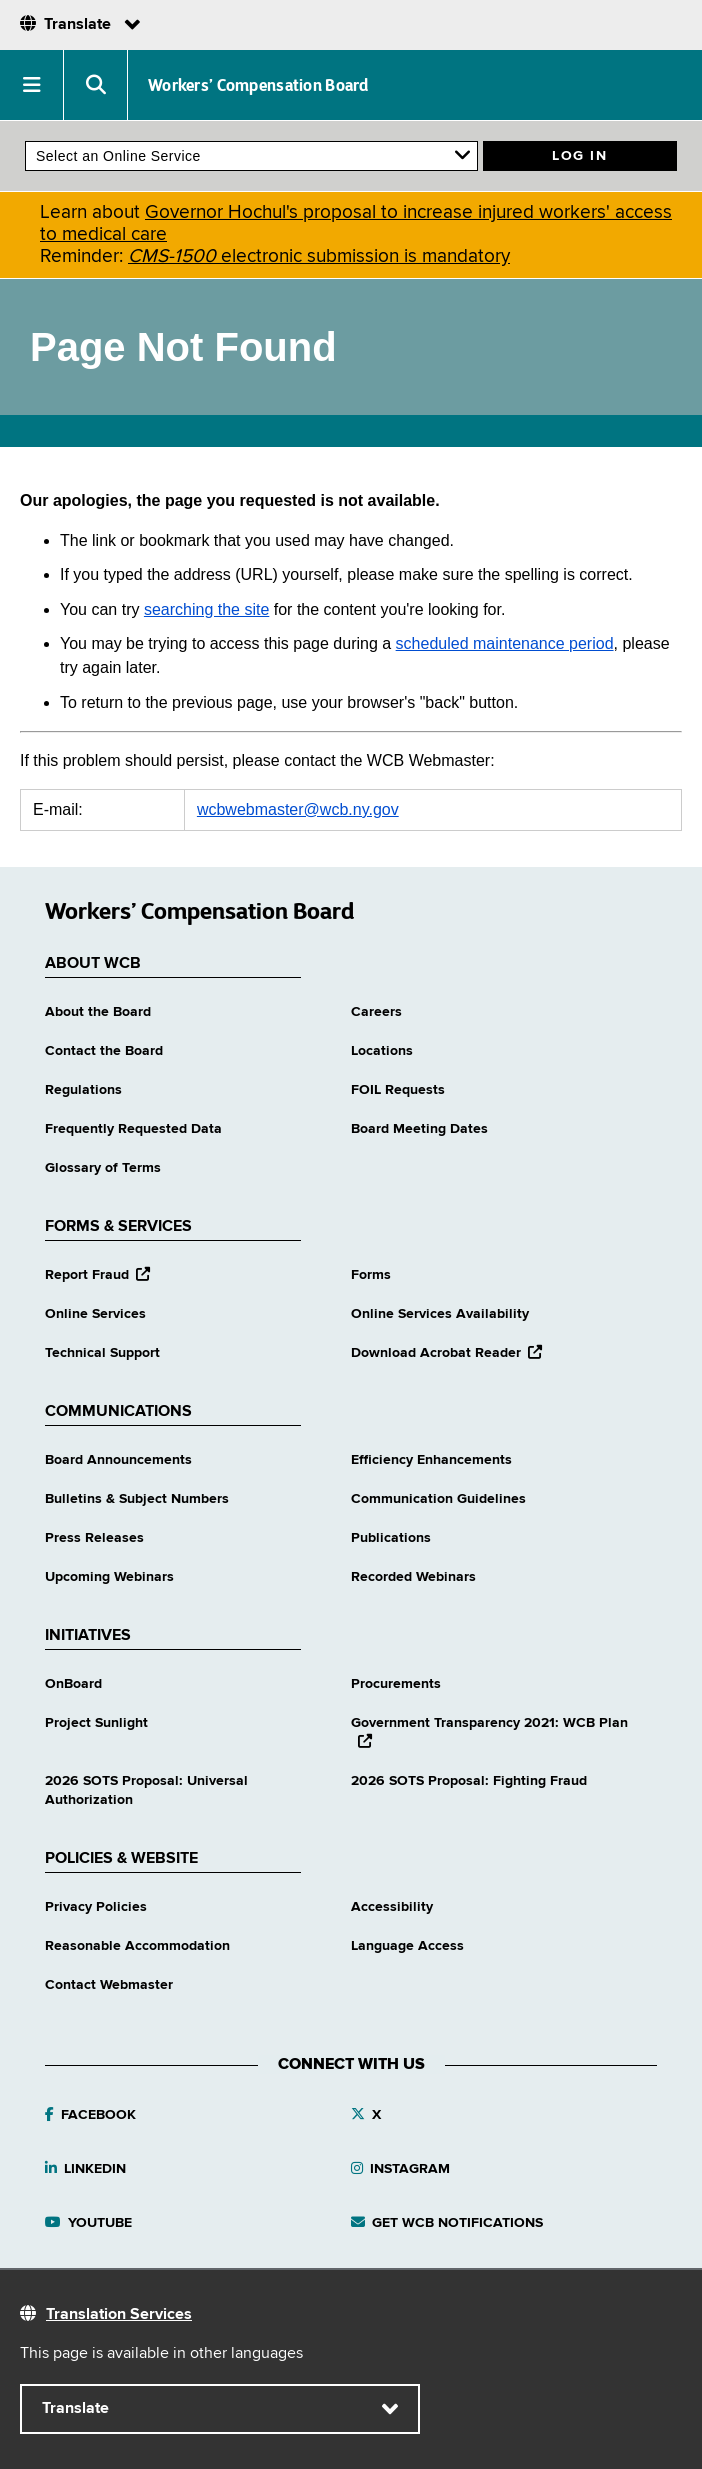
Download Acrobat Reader (446, 1353)
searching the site (206, 609)
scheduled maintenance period (505, 643)
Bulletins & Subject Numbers (137, 1499)
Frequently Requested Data (133, 1129)
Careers (376, 1012)
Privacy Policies (96, 1907)
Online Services (95, 1314)
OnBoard (73, 1684)
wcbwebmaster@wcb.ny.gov (298, 809)
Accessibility (392, 1907)
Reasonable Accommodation (137, 1946)
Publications (391, 1538)
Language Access (407, 1946)
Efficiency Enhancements (431, 1460)
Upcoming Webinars (109, 1577)
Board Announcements (118, 1460)
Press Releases (94, 1538)
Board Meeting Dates (419, 1129)
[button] (32, 85)
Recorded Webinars (413, 1577)
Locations (382, 1051)
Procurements (396, 1684)
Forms (371, 1275)
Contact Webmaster (109, 1985)
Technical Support (102, 1353)
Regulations (83, 1090)
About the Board (98, 1012)
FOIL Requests (398, 1090)
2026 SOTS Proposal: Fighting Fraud (469, 1781)
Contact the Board (104, 1051)
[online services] (251, 156)
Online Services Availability (440, 1314)
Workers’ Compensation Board (258, 85)
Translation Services (119, 2315)
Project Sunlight (96, 1723)
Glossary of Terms (103, 1168)
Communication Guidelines (438, 1499)
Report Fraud (97, 1275)
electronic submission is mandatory (319, 256)
